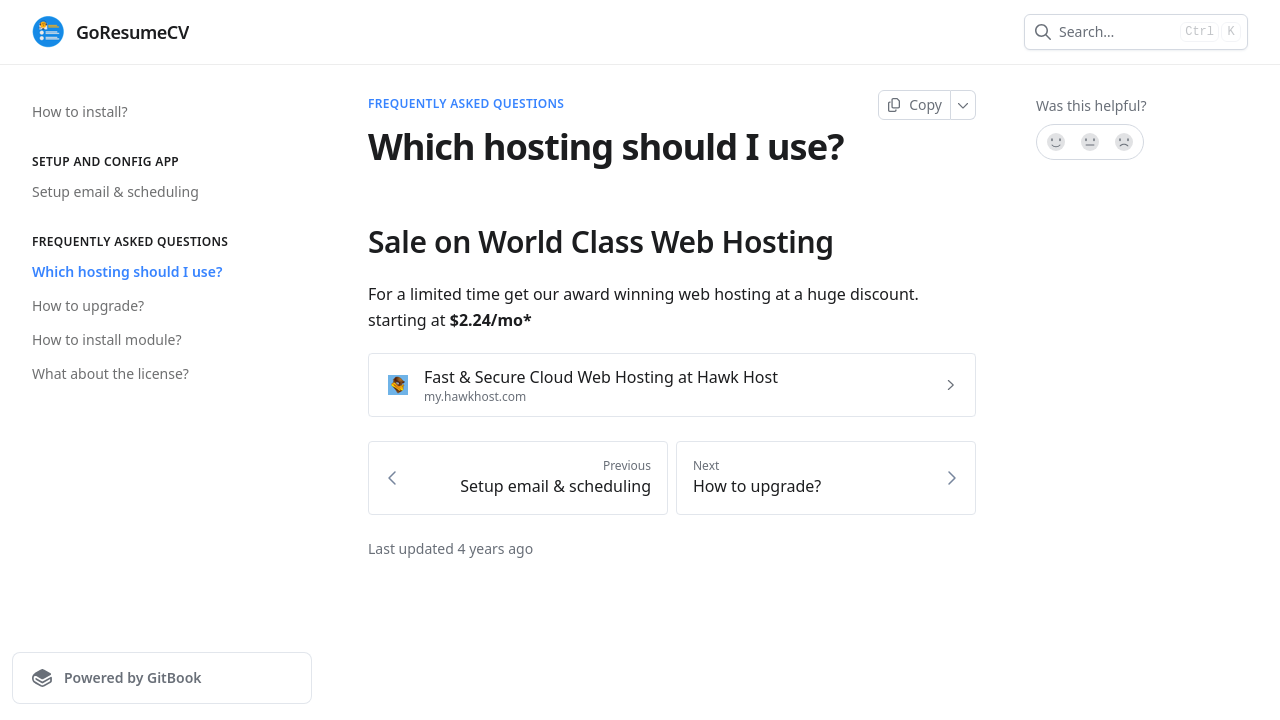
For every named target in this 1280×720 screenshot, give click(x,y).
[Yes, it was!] (1055, 142)
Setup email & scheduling (115, 191)
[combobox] (1115, 32)
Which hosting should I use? (127, 271)
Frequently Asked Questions (466, 104)
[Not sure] (1090, 142)
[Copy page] (914, 105)
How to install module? (107, 339)
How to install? (80, 111)
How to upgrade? (88, 305)
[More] (963, 105)
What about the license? (110, 373)
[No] (1125, 142)
